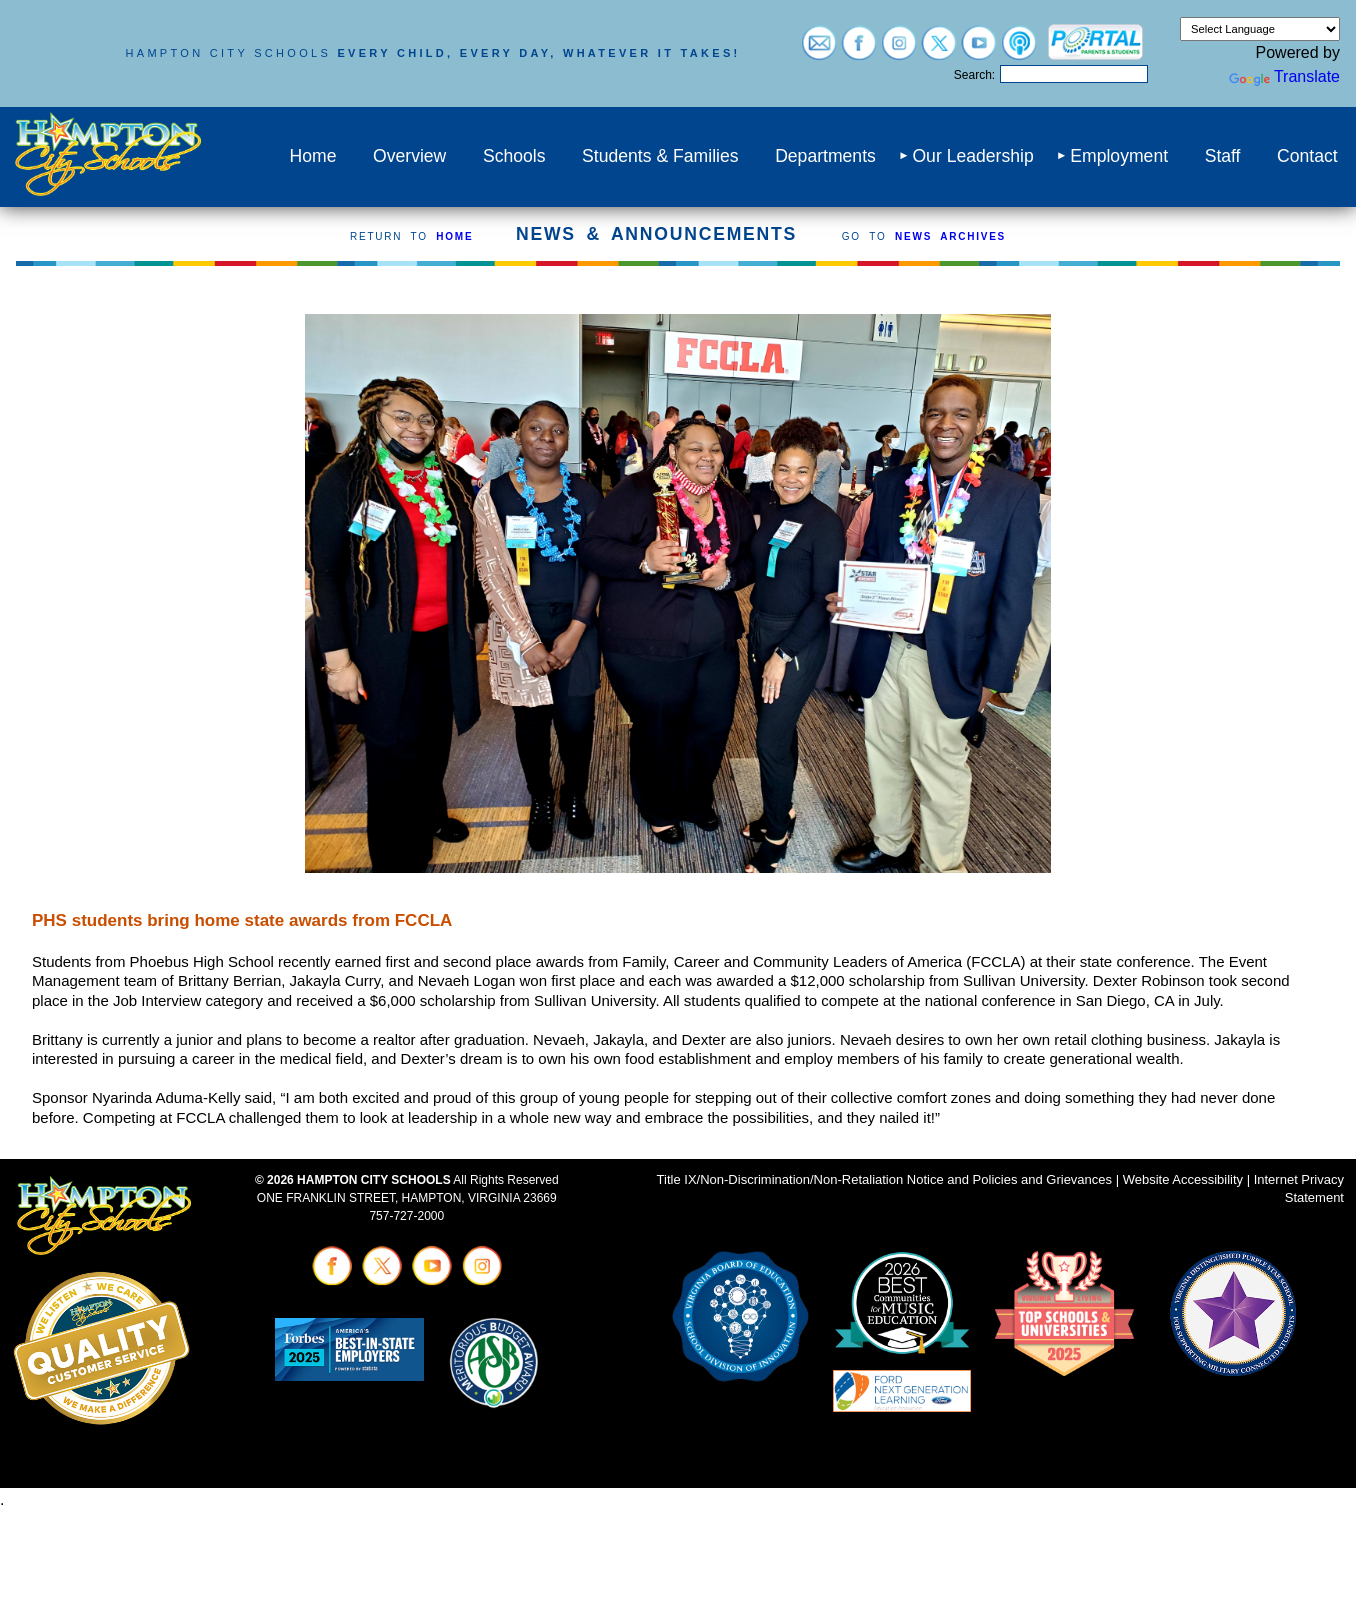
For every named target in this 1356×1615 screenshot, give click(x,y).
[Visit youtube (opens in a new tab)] (979, 50)
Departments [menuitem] (825, 156)
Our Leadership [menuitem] (972, 156)
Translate (1284, 76)
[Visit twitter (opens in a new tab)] (939, 50)
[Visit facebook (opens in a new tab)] (859, 50)
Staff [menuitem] (1223, 156)
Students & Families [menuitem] (660, 156)
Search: (974, 75)
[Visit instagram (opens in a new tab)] (899, 50)
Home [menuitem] (312, 156)
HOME (454, 236)
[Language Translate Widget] (1260, 29)
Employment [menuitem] (1119, 156)
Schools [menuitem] (514, 156)
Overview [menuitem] (409, 156)
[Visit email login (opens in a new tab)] (819, 50)
